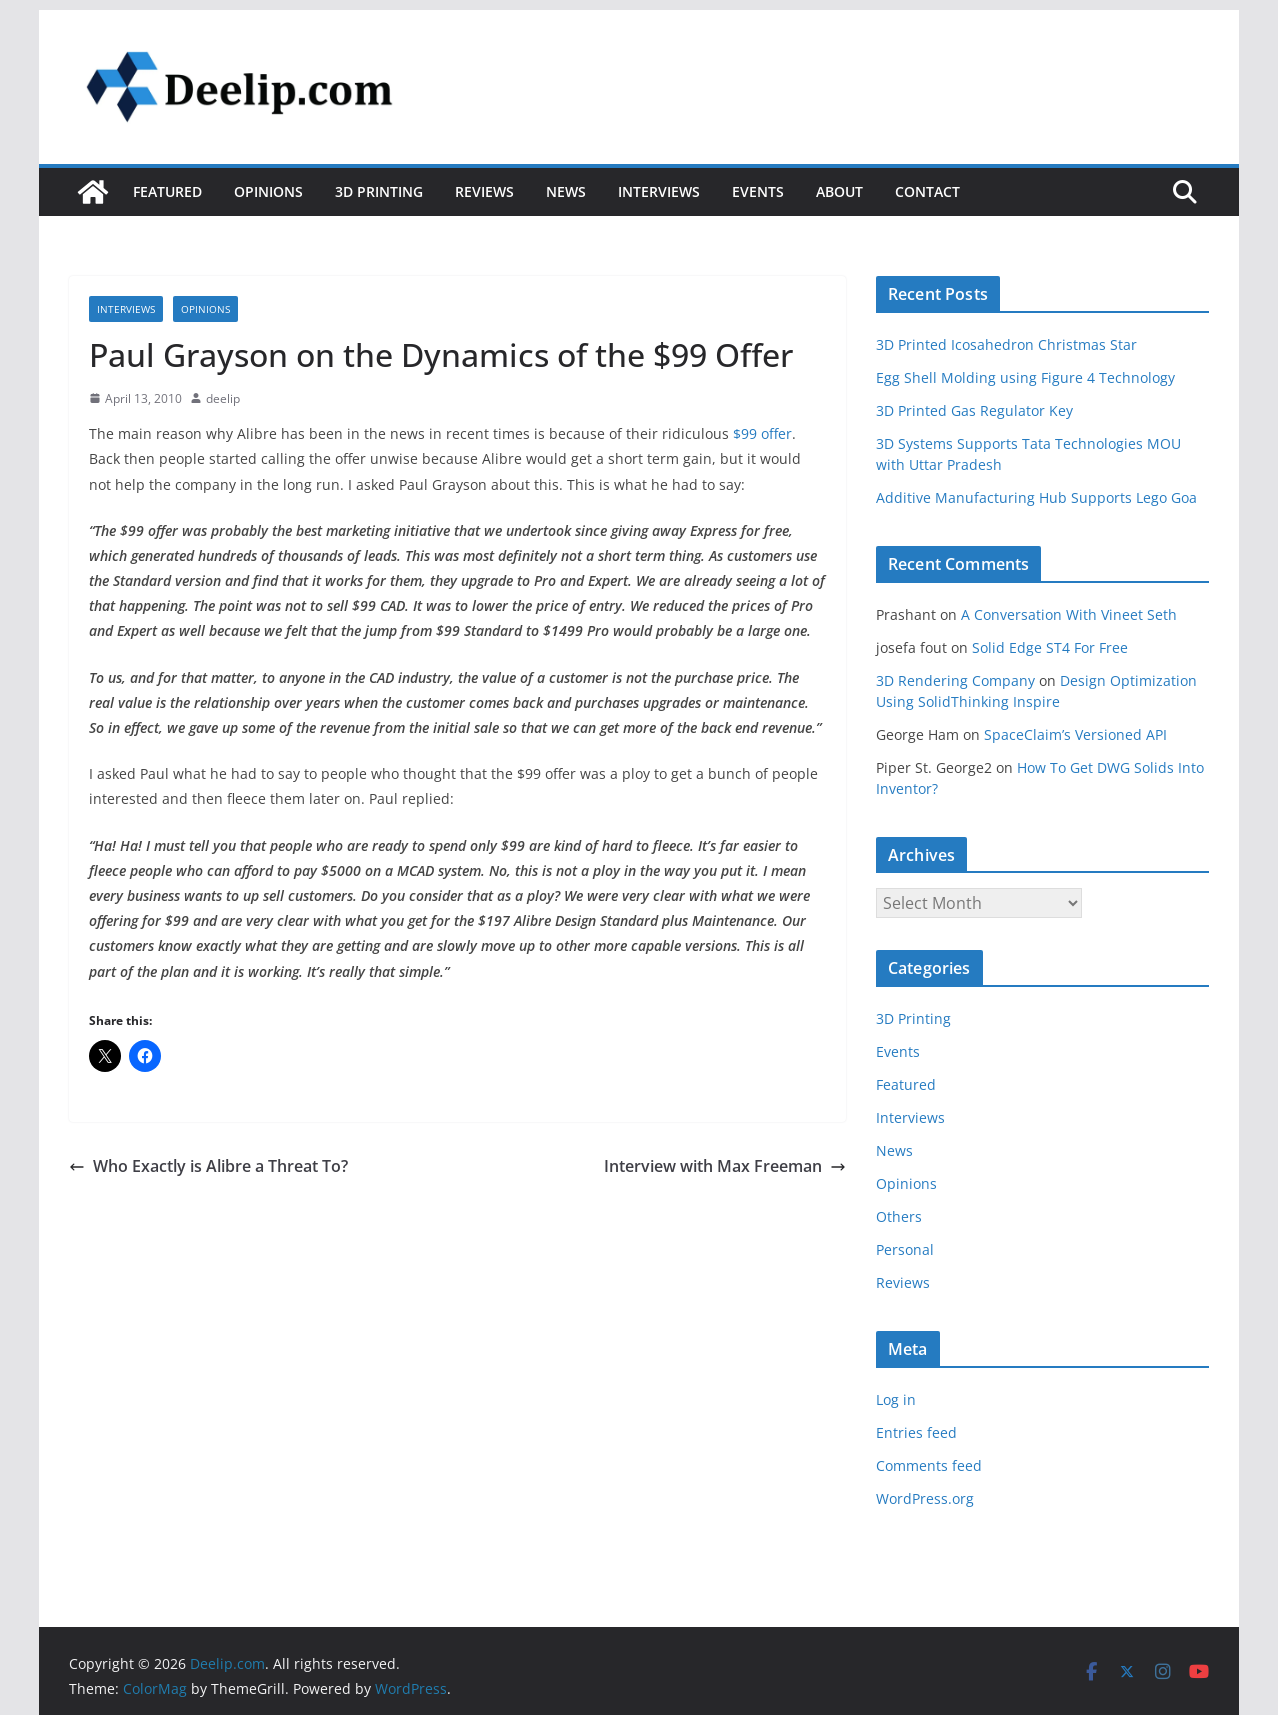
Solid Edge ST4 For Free (1050, 647)
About (839, 191)
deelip (223, 398)
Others (899, 1216)
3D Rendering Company (955, 680)
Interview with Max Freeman (725, 1166)
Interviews (659, 191)
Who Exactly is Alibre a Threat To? (208, 1166)
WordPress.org (925, 1498)
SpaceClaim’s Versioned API (1075, 734)
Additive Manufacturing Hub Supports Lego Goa (1036, 497)
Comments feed (929, 1465)
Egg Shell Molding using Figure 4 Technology (1025, 377)
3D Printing (379, 191)
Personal (905, 1249)
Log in (896, 1399)
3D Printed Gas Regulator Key (974, 410)
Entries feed (916, 1432)
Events (758, 191)
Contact (927, 191)
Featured (167, 191)
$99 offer (762, 433)
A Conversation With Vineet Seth (1069, 614)
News (566, 191)
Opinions (268, 191)
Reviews (484, 191)
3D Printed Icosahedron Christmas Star (1006, 344)
